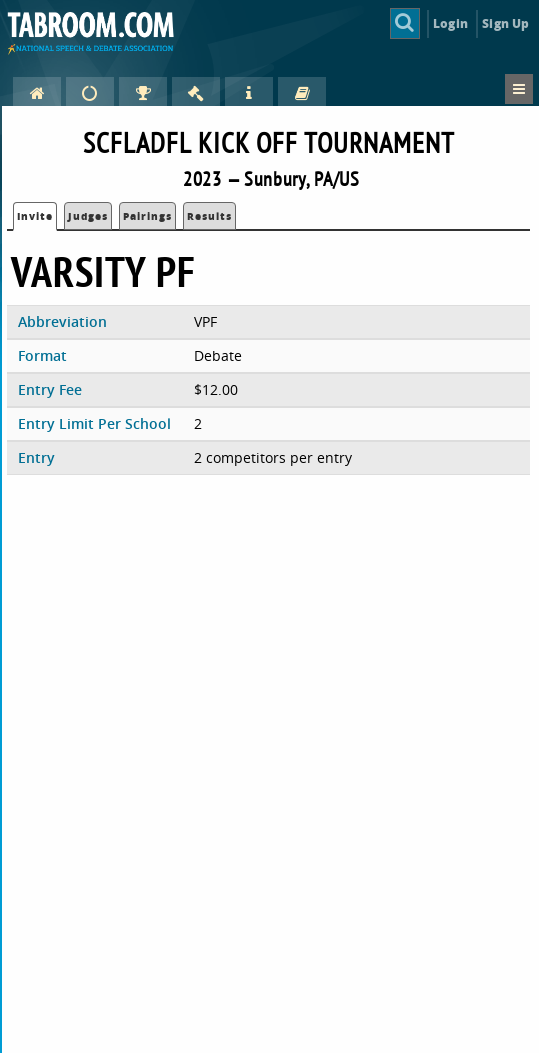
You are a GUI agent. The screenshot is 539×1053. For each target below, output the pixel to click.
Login (450, 23)
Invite (35, 216)
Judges (88, 216)
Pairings (147, 216)
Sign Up (505, 23)
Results (209, 216)
